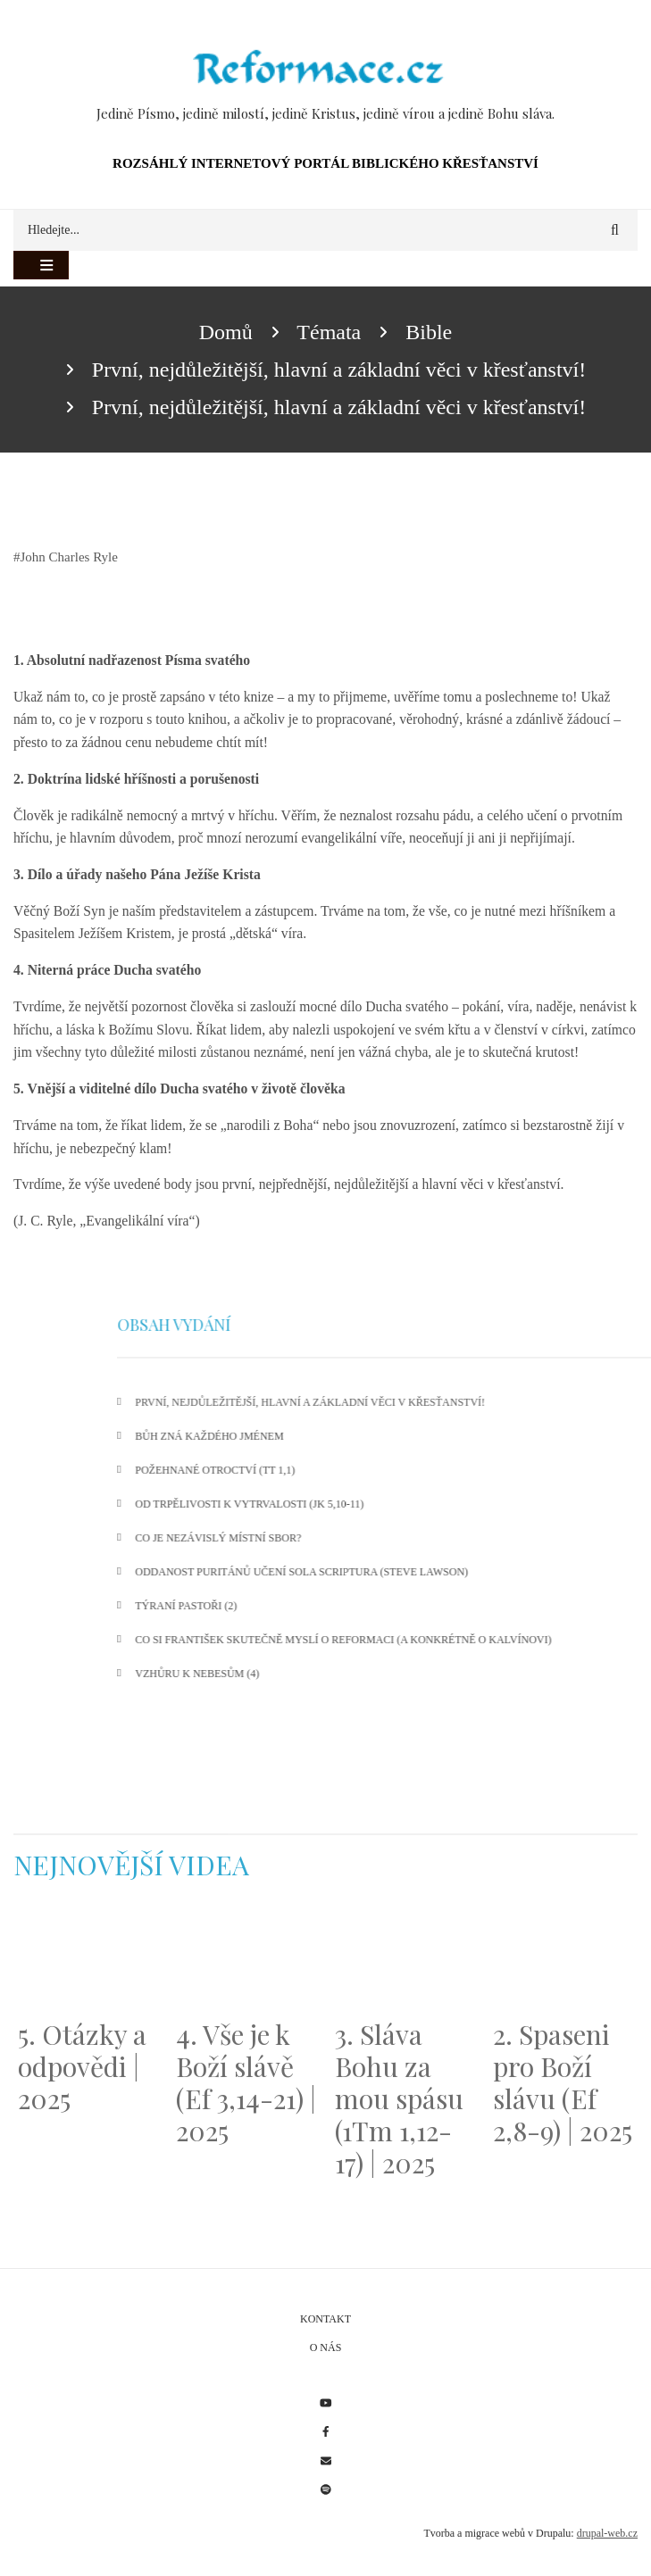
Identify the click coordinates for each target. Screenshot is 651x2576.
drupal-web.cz (607, 2533)
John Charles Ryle (69, 557)
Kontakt (325, 2319)
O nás (326, 2347)
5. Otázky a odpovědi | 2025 (82, 2066)
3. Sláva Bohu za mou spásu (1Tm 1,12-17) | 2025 (399, 2098)
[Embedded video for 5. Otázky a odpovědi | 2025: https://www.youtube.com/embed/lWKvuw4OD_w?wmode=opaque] (88, 1960)
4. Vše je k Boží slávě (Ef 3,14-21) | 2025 (246, 2082)
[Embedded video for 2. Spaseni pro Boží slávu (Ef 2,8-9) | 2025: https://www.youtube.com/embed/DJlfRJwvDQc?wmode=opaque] (563, 1960)
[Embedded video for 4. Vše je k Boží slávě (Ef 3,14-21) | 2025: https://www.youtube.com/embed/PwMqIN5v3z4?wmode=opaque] (246, 1960)
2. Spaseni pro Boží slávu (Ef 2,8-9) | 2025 (562, 2082)
